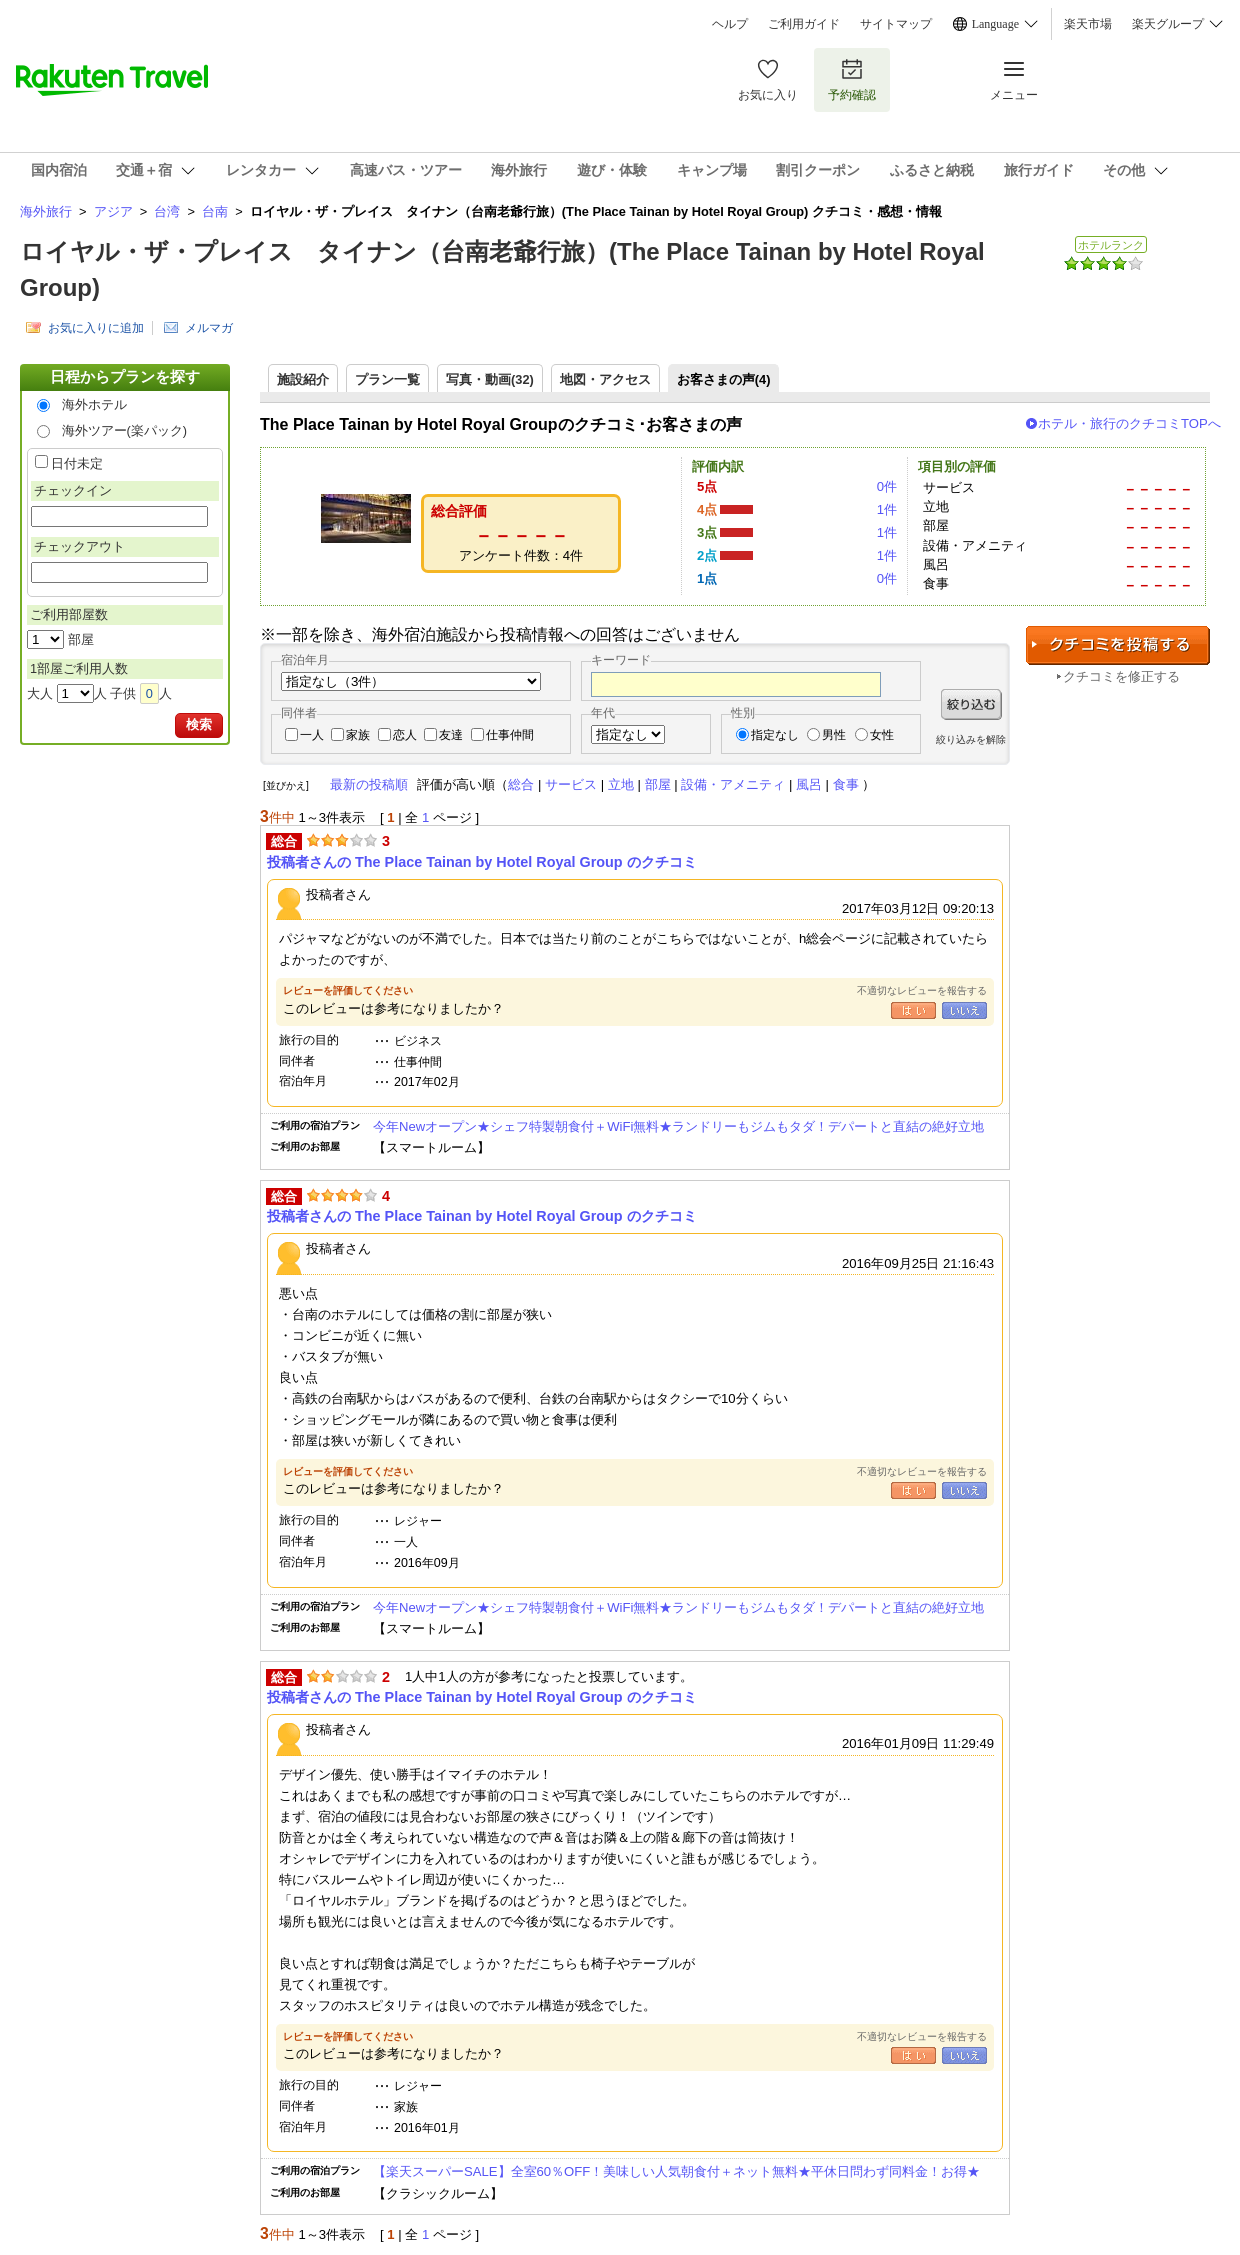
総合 (521, 784)
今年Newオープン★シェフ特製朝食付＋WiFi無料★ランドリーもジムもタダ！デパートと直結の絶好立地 (678, 1126)
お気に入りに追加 (96, 328)
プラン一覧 (387, 379)
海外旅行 (46, 211)
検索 (199, 724)
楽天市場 (1088, 24)
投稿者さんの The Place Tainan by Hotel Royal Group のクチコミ (482, 862)
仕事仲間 (510, 735)
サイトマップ (896, 24)
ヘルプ (730, 24)
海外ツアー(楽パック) (125, 430)
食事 (846, 784)
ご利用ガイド (804, 24)
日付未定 (77, 463)
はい (913, 1010)
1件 (887, 509)
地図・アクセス (605, 379)
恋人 (405, 735)
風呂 (809, 784)
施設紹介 (303, 379)
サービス (571, 784)
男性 (834, 735)
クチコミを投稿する (1118, 645)
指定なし (775, 735)
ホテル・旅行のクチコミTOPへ (1129, 423)
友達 (451, 735)
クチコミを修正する (1121, 676)
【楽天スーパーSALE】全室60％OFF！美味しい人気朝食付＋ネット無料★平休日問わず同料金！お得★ (676, 2171)
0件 (887, 486)
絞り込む (971, 704)
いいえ (964, 1010)
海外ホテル (94, 404)
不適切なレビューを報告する (922, 990)
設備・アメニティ (733, 784)
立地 (621, 784)
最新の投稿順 (369, 784)
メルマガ (209, 328)
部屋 (658, 784)
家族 (358, 735)
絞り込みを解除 (971, 739)
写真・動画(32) (490, 379)
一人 (312, 735)
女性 (882, 735)
